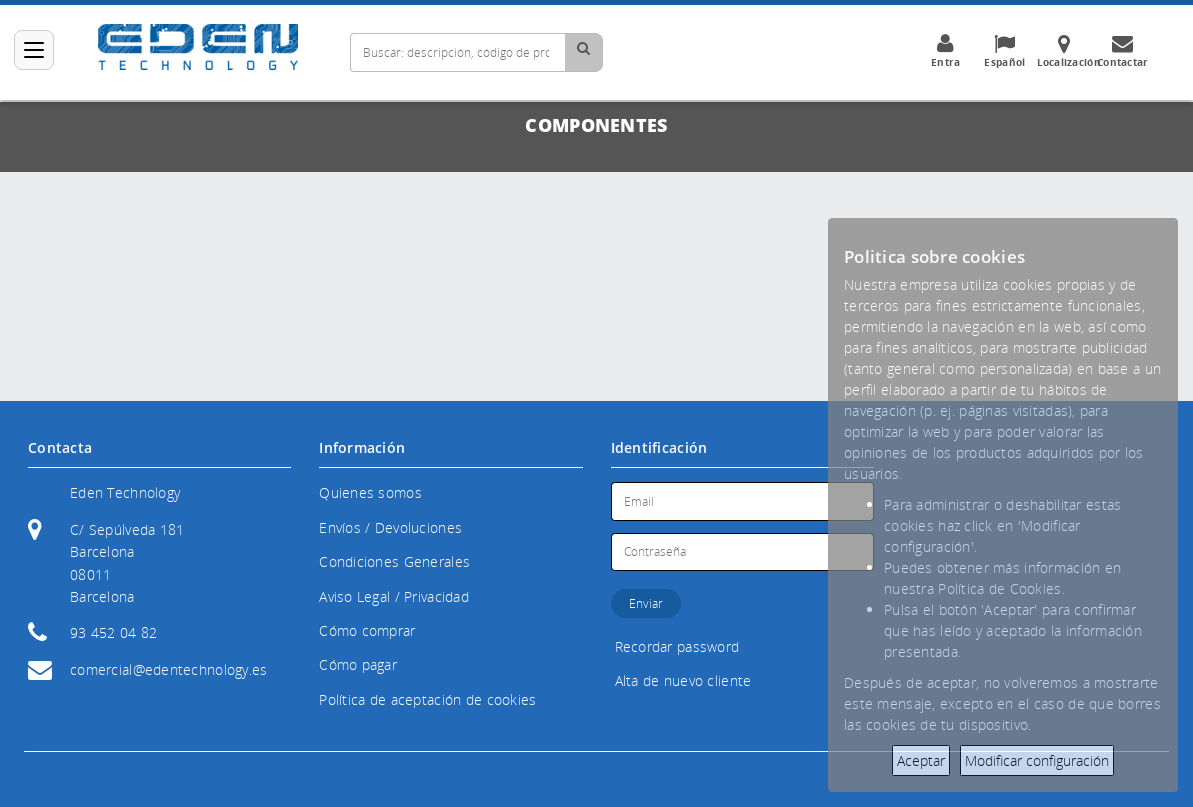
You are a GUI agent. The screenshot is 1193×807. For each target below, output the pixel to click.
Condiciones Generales (394, 561)
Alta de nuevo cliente (683, 680)
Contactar (1123, 51)
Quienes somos (370, 492)
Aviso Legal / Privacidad (394, 596)
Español (1005, 51)
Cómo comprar (367, 630)
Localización (1069, 51)
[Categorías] (34, 50)
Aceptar (921, 760)
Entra (946, 51)
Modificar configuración (1037, 760)
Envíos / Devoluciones (390, 527)
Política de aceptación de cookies (427, 699)
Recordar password (677, 646)
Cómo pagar (358, 664)
